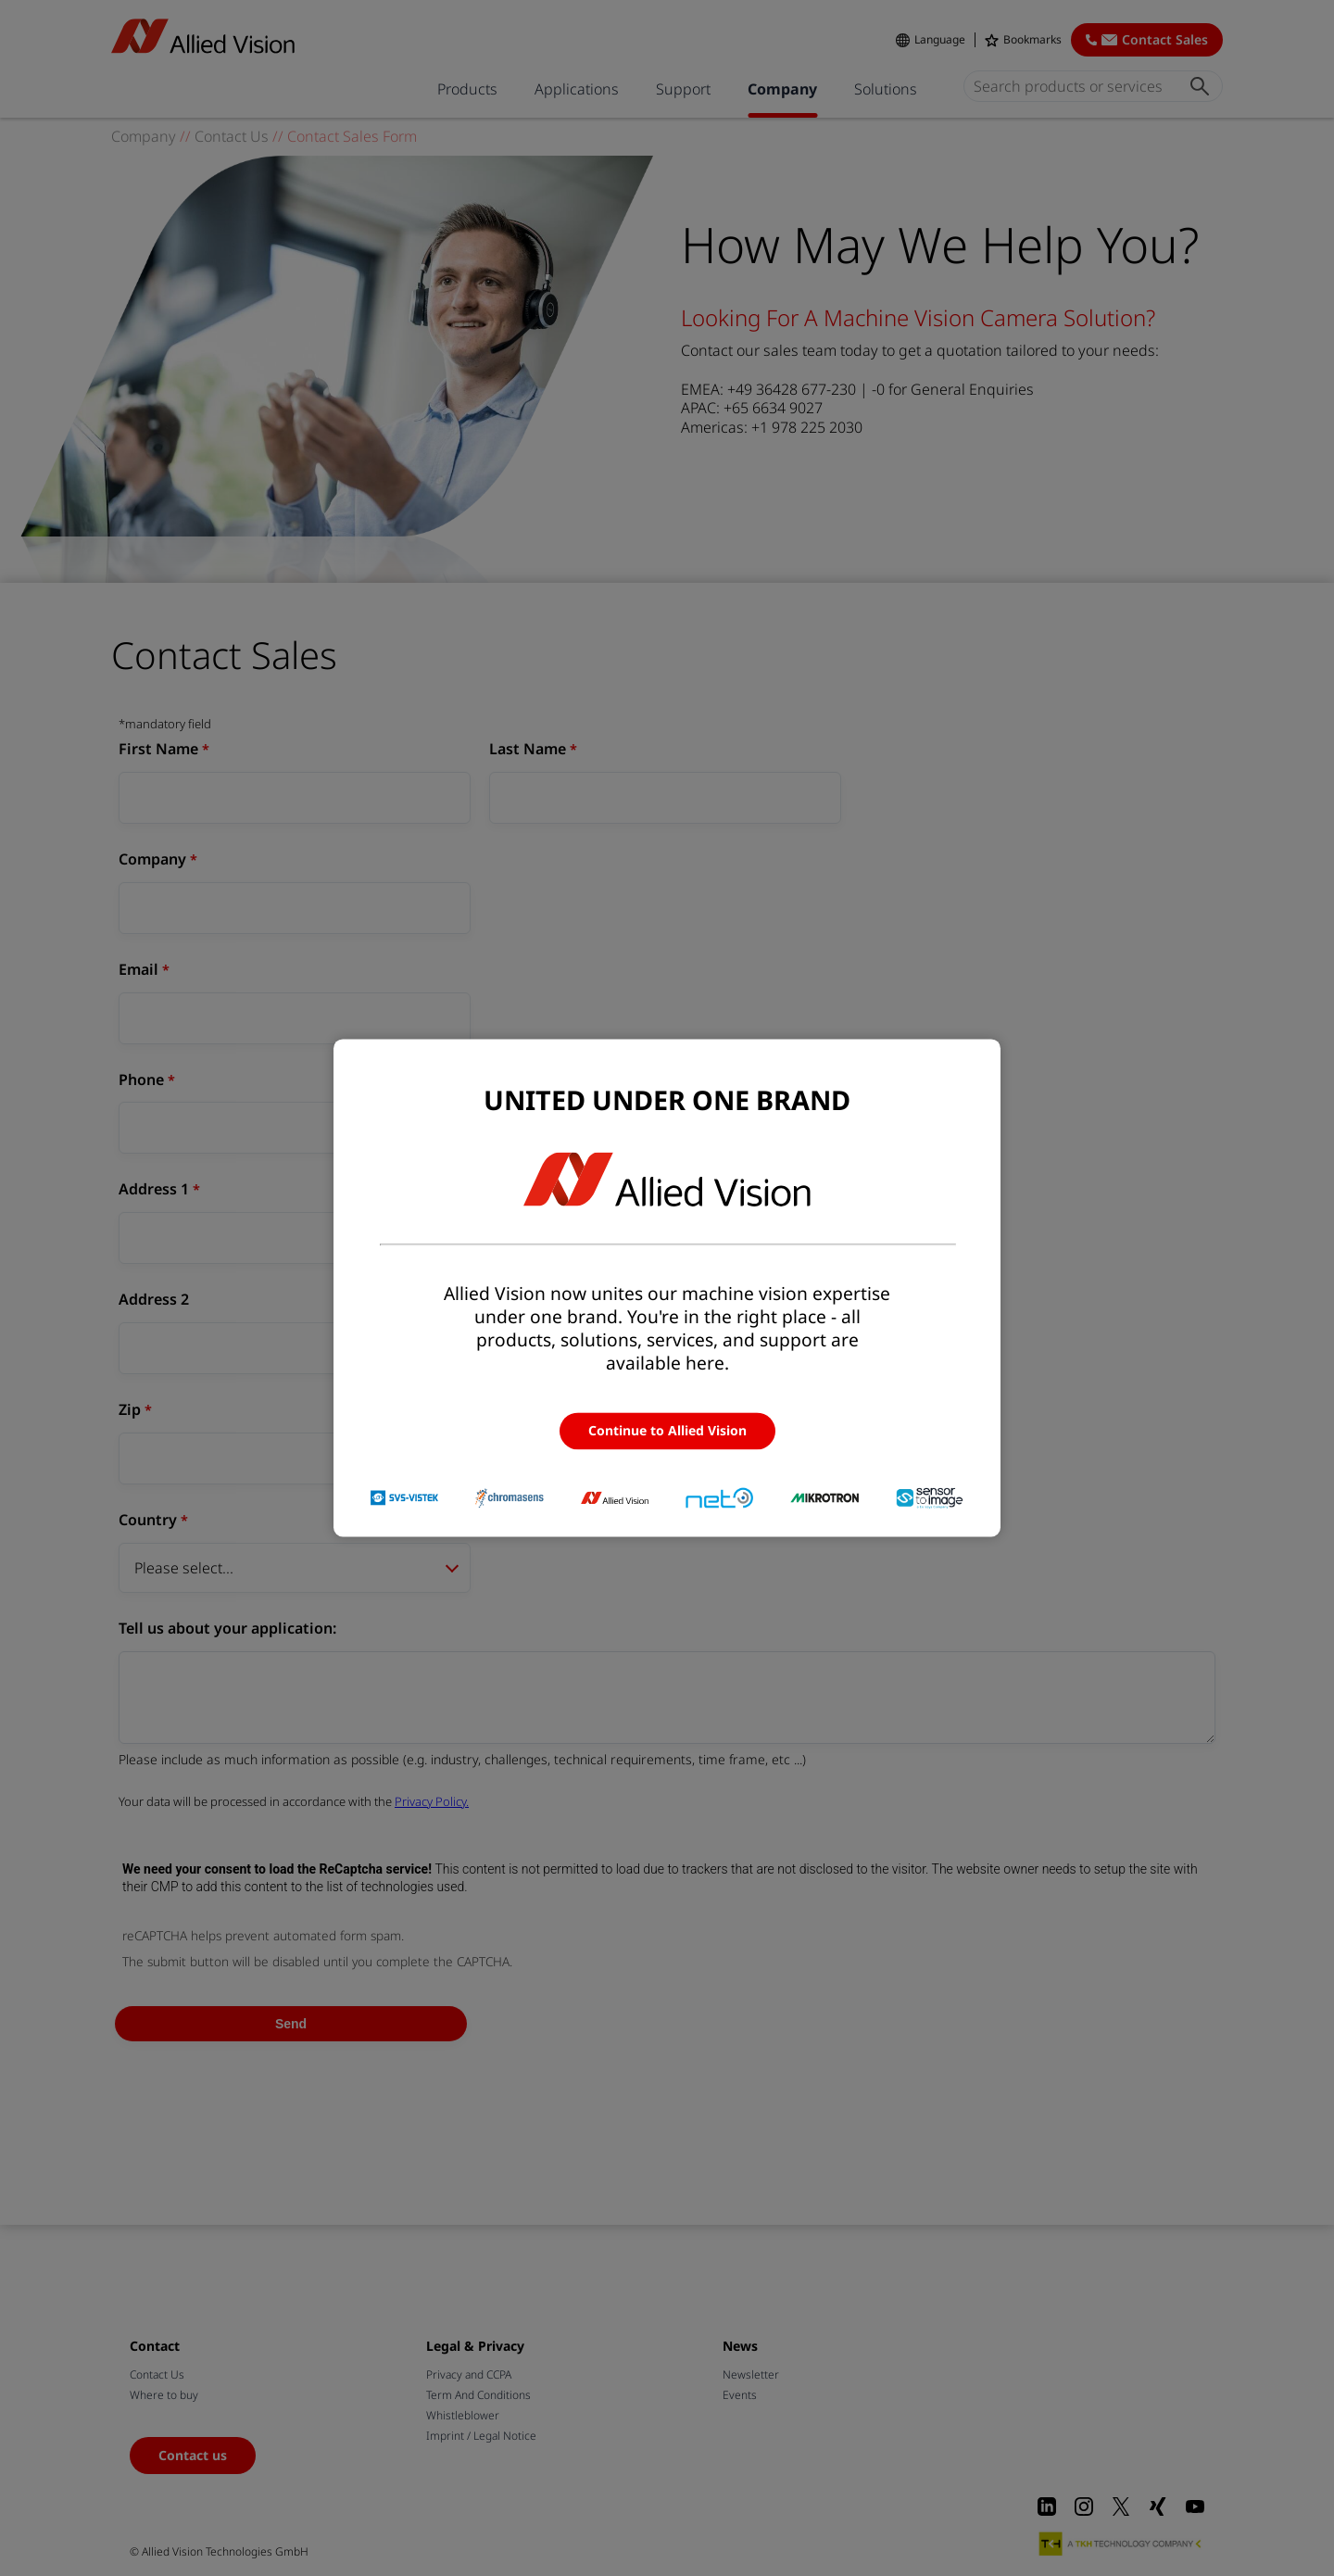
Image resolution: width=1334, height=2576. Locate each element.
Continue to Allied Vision (667, 1430)
